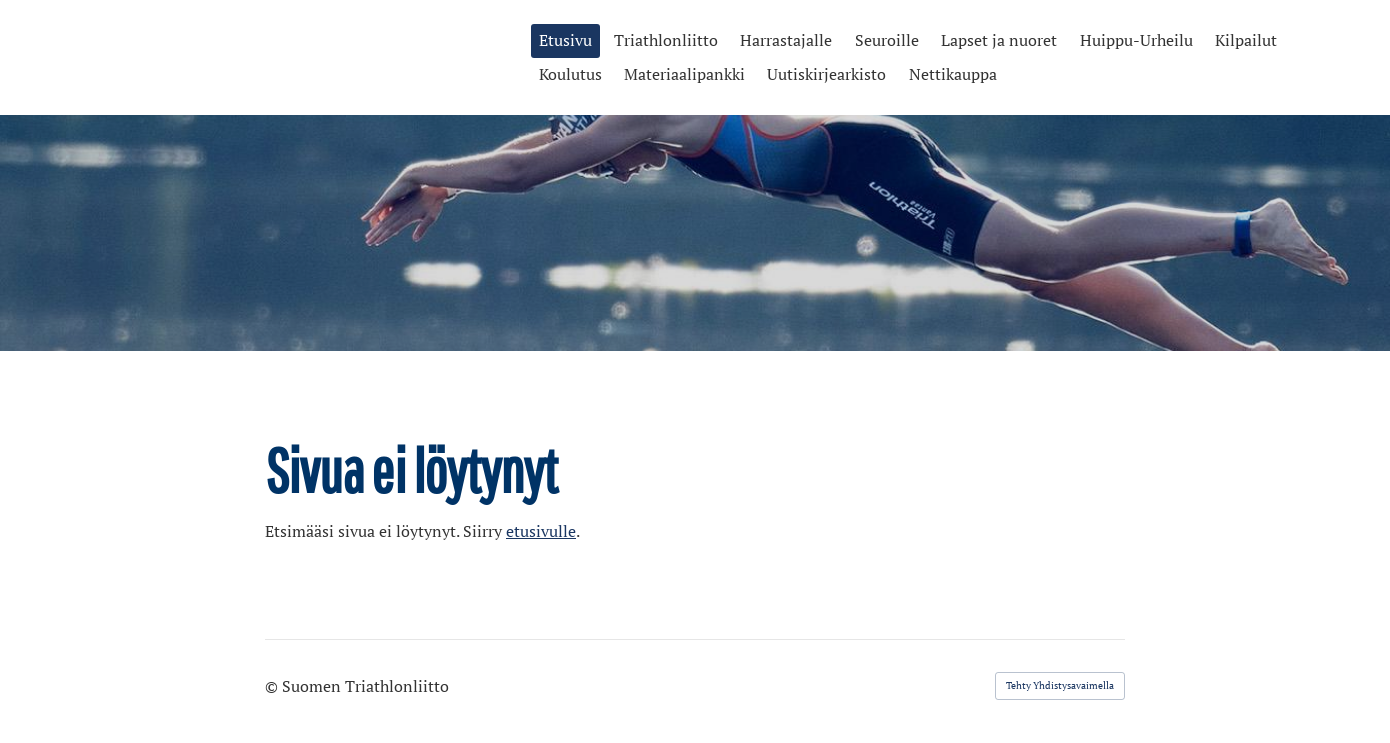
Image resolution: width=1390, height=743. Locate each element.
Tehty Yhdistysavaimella (1060, 685)
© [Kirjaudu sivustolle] (273, 686)
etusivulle (541, 531)
